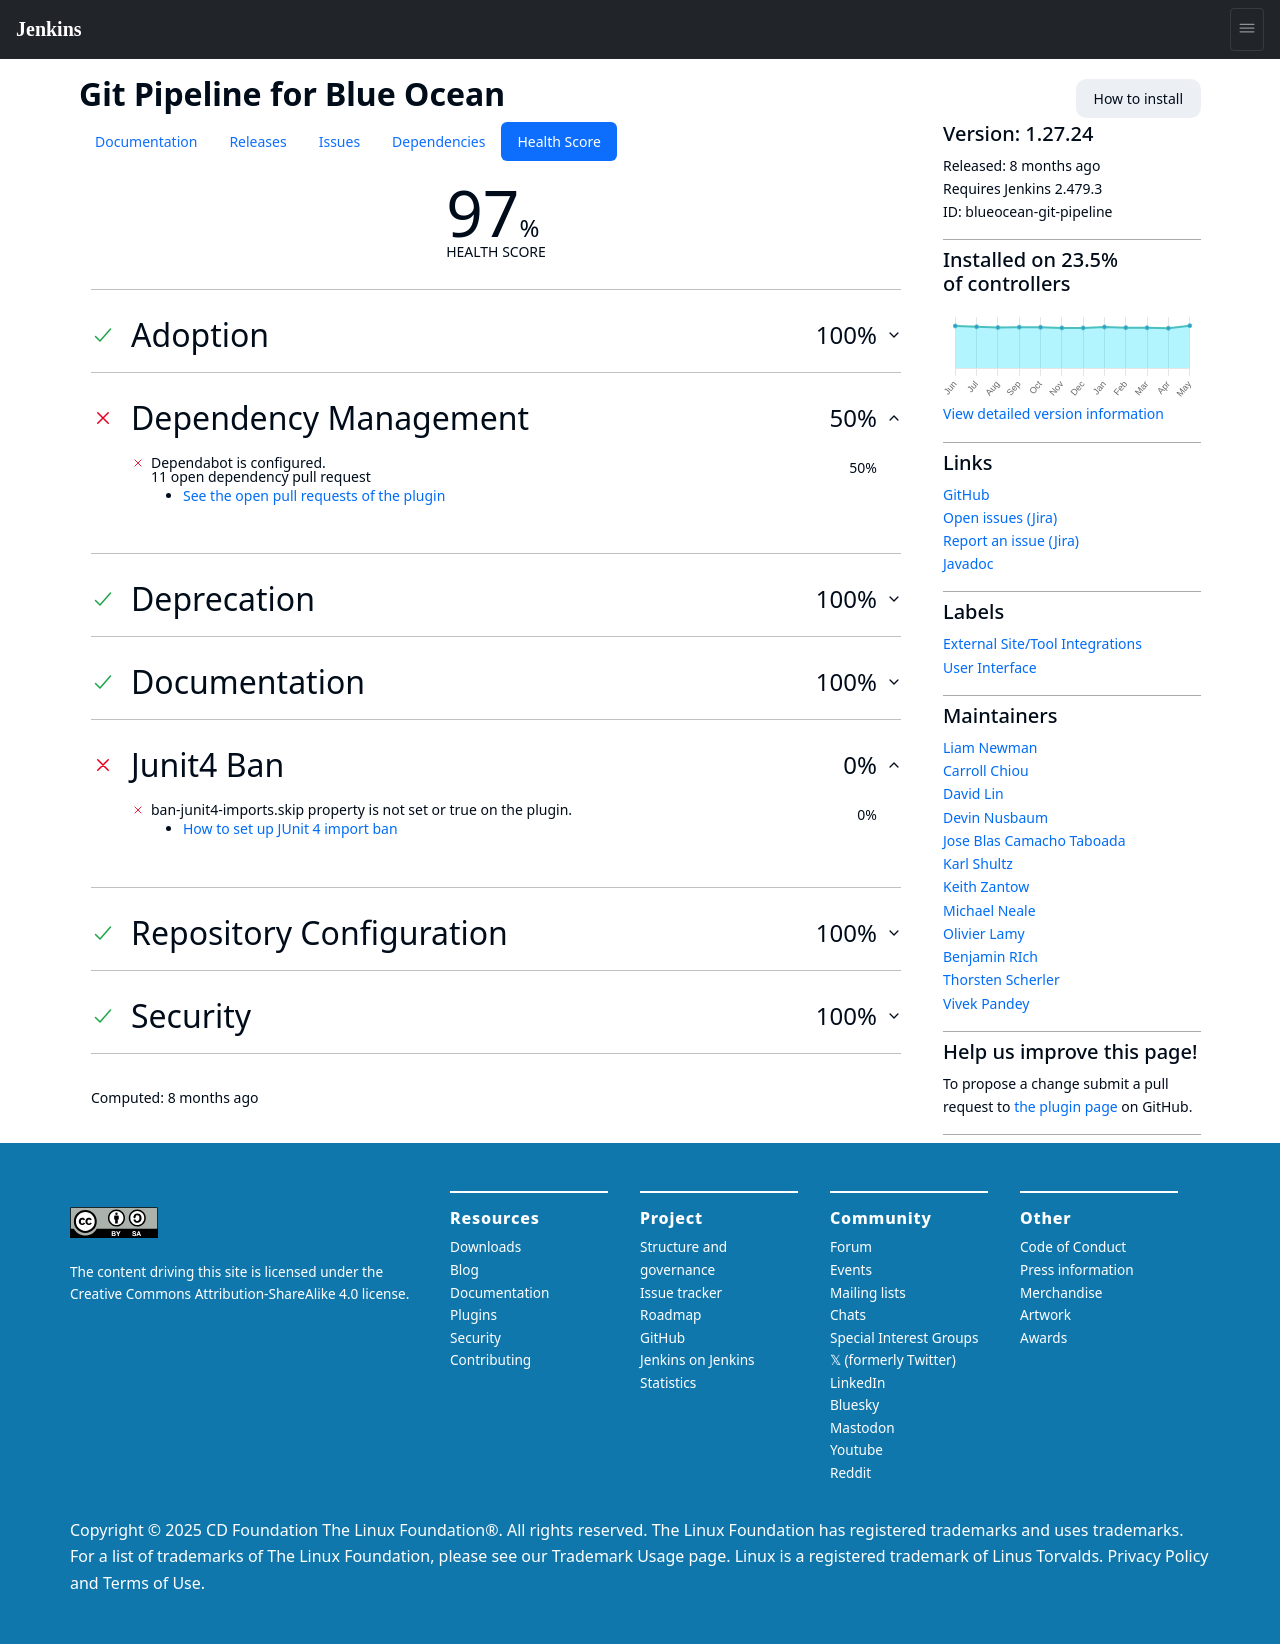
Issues (339, 141)
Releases (257, 141)
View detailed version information (1053, 413)
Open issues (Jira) (1000, 517)
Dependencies (438, 141)
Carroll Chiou (986, 770)
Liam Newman (990, 747)
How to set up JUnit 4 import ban (290, 828)
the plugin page (1066, 1106)
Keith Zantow (986, 886)
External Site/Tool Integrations (1042, 643)
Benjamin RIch (990, 956)
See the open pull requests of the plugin (314, 495)
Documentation (146, 141)
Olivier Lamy (984, 933)
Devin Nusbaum (995, 817)
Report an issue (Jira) (1011, 540)
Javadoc (968, 563)
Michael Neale (989, 910)
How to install (1138, 98)
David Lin (973, 793)
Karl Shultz (978, 863)
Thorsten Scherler (1001, 979)
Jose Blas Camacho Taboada (1034, 840)
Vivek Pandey (986, 1003)
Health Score (558, 141)
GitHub (966, 494)
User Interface (990, 667)
